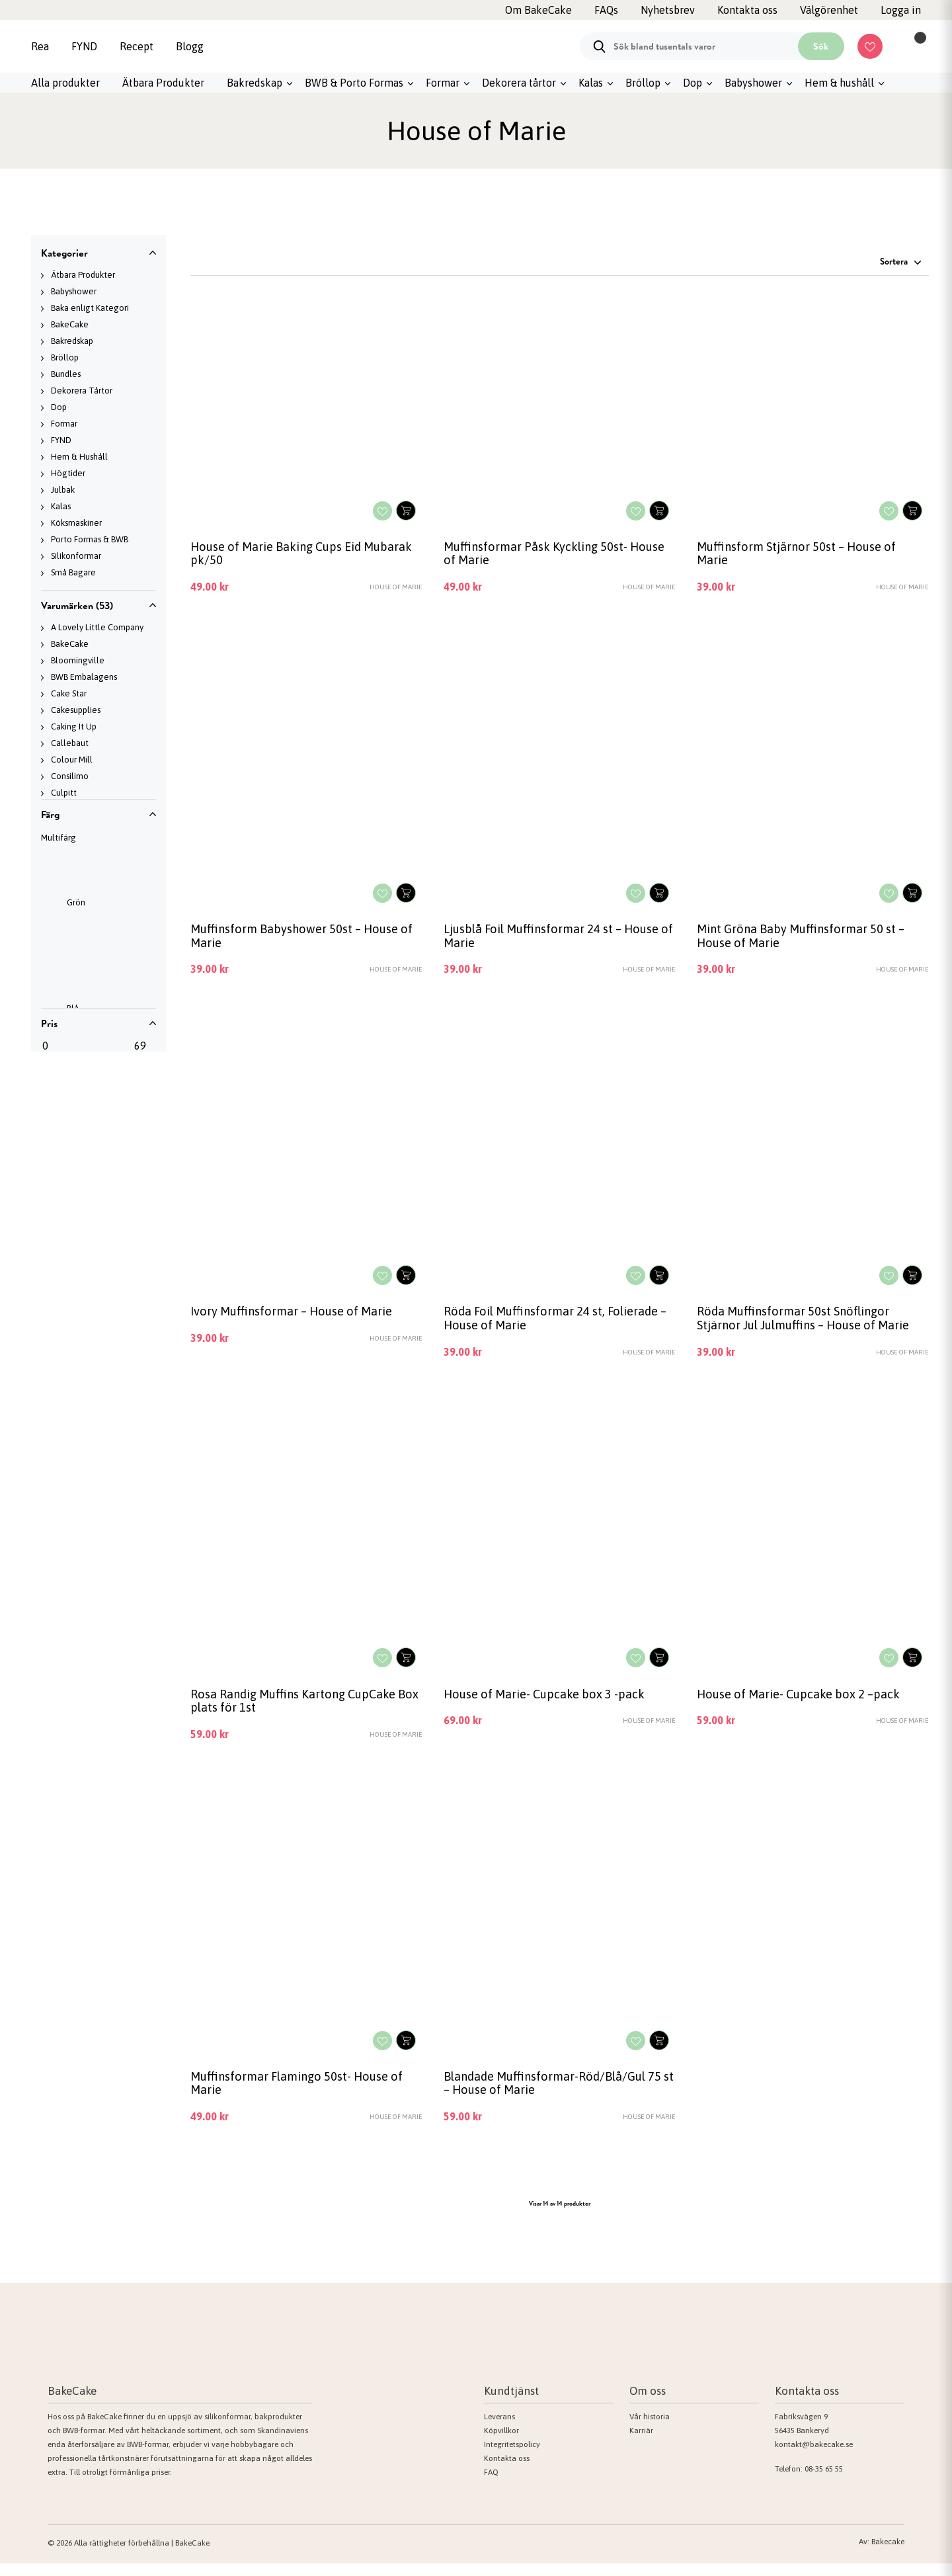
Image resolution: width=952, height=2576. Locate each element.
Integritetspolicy (512, 2457)
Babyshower (753, 83)
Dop (692, 83)
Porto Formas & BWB (89, 539)
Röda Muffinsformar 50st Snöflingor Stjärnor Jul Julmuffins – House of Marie (809, 1324)
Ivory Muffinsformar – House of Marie (296, 1317)
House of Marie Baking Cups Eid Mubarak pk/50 (281, 554)
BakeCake (70, 324)
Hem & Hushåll (79, 457)
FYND (84, 46)
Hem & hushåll (839, 83)
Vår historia (649, 2429)
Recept (136, 46)
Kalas (590, 83)
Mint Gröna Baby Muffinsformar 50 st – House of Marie (806, 939)
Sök (820, 46)
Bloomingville (77, 660)
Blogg (190, 46)
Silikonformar (76, 556)
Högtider (68, 473)
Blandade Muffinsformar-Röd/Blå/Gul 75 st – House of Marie (559, 2094)
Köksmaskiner (76, 523)
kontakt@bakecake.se (814, 2457)
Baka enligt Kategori (90, 308)
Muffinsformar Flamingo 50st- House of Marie (301, 2094)
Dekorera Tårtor (81, 390)
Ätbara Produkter (163, 83)
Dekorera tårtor (519, 83)
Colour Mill (72, 760)
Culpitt (64, 793)
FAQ (491, 2484)
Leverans (499, 2429)
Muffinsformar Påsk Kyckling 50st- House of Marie (559, 554)
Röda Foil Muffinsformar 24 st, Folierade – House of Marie (557, 1324)
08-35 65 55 (824, 2481)
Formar (442, 83)
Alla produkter (65, 83)
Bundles (66, 374)
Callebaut (70, 743)
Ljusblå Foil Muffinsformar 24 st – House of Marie (557, 939)
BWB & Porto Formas (354, 83)
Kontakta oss (507, 2470)
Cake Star (69, 693)
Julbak (63, 490)
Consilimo (70, 776)
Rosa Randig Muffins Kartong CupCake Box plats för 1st (299, 1709)
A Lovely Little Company (97, 627)
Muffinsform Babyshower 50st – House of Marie (306, 939)
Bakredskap (254, 83)
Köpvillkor (501, 2443)
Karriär (641, 2443)
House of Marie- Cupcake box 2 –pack (803, 1702)
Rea (40, 46)
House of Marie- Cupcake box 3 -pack (549, 1702)
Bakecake (887, 2554)
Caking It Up (74, 726)
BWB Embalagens (84, 677)
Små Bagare (73, 572)
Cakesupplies (75, 710)
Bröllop (642, 83)
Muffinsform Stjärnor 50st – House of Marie (801, 554)
